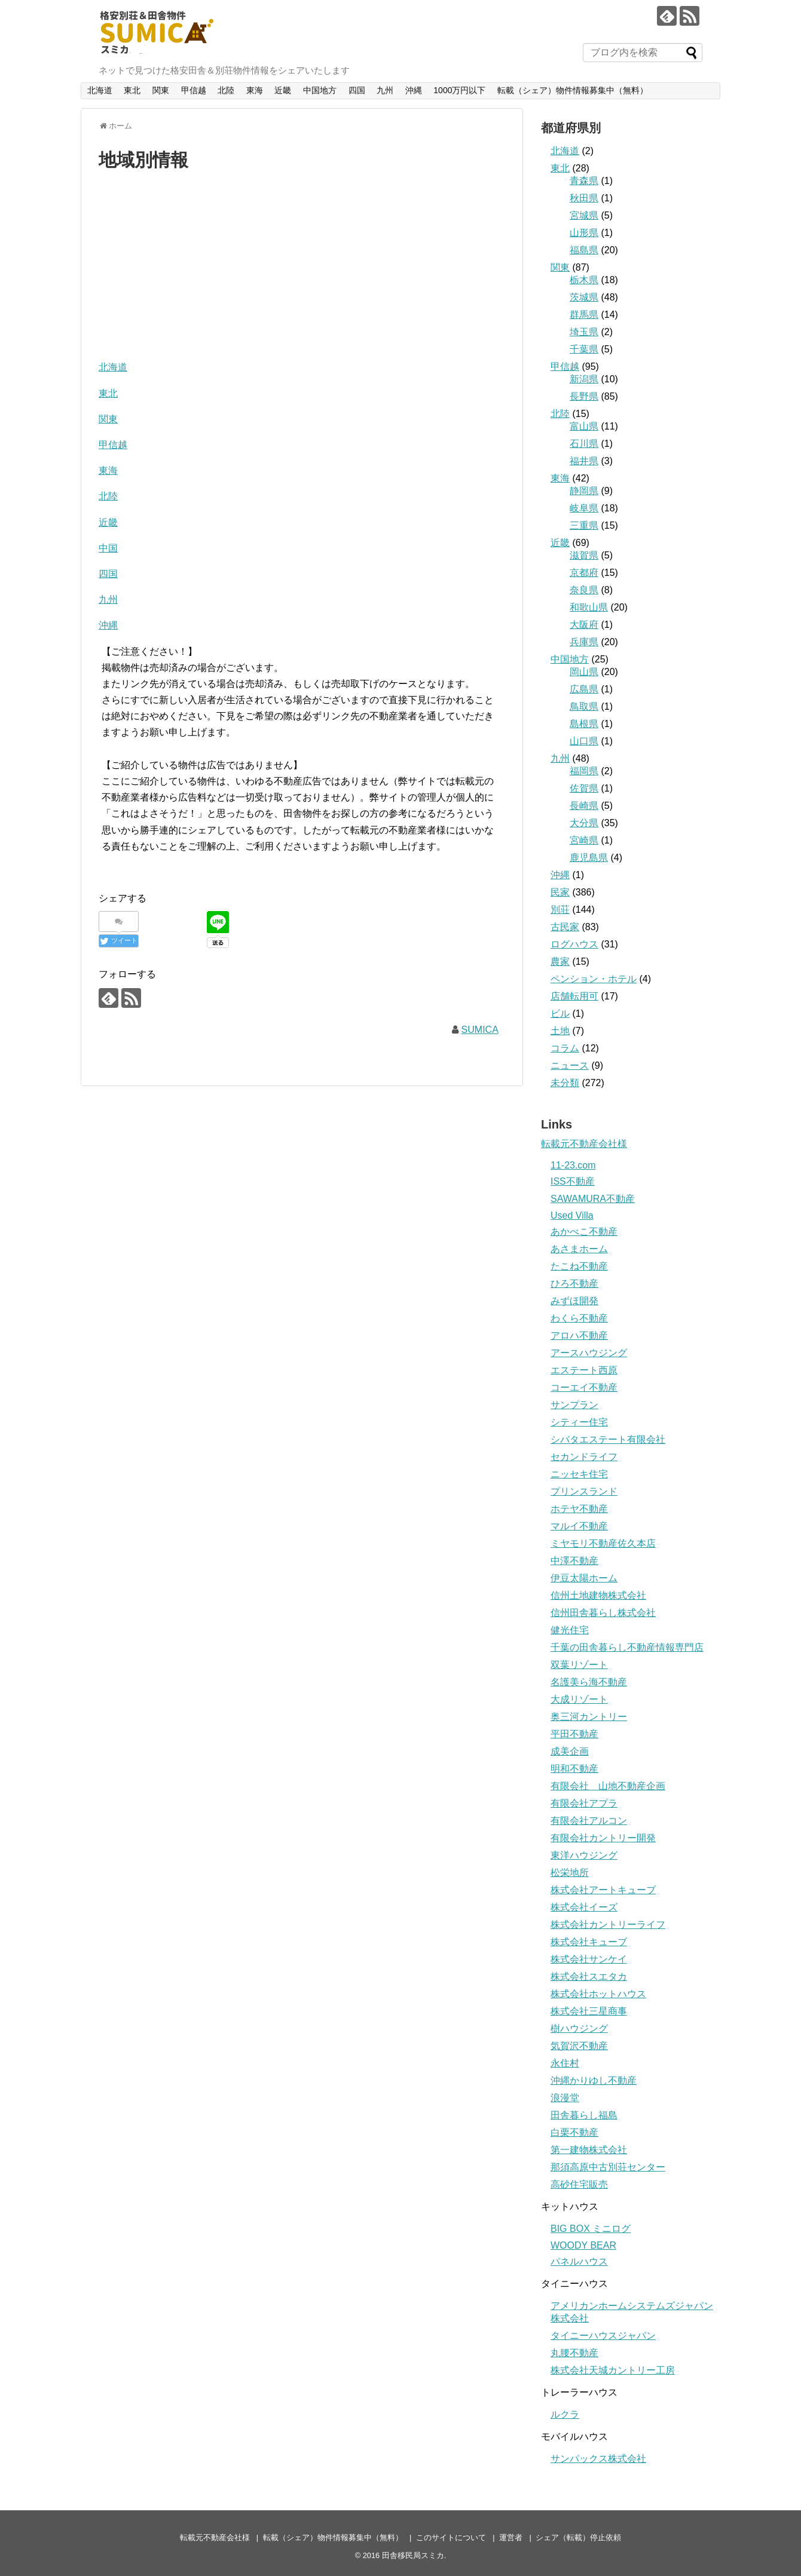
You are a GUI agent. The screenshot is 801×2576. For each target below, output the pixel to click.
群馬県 (584, 314)
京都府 (584, 573)
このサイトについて (451, 2537)
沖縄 (413, 90)
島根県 (584, 724)
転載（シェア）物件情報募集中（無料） (572, 90)
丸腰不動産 (574, 2353)
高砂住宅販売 (579, 2184)
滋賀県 (584, 555)
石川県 (584, 443)
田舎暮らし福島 (584, 2115)
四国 (356, 90)
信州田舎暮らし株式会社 (603, 1613)
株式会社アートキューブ (603, 1890)
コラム (565, 1048)
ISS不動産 (573, 1181)
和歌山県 (589, 607)
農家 (560, 961)
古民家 (565, 927)
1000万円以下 (459, 90)
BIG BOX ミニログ (591, 2229)
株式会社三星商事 (589, 2011)
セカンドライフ (584, 1457)
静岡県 (584, 491)
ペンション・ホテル (594, 979)
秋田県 (584, 198)
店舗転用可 (574, 996)
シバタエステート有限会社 (608, 1439)
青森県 (584, 181)
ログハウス (574, 944)
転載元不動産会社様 (215, 2537)
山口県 (584, 741)
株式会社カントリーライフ (608, 1924)
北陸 (226, 90)
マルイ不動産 (579, 1526)
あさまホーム (579, 1249)
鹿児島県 (589, 857)
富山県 (584, 426)
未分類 (565, 1083)
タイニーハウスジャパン (603, 2335)
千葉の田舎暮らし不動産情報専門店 (627, 1647)
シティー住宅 (579, 1422)
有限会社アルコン (589, 1821)
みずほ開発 (574, 1301)
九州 (385, 90)
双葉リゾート (579, 1665)
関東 (160, 90)
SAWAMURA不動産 (593, 1199)
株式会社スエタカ (589, 1976)
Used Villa (572, 1215)
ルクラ (565, 2414)
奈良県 (584, 590)
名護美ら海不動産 (589, 1682)
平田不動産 (574, 1734)
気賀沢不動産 (579, 2046)
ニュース (570, 1065)
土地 (560, 1031)
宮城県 (584, 215)
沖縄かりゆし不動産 (594, 2080)
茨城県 (584, 297)
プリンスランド (584, 1491)
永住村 (565, 2063)
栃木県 (584, 280)
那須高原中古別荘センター (608, 2167)
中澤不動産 (574, 1561)
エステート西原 (584, 1370)
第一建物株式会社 (589, 2150)
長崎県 (584, 806)
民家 (560, 892)
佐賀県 (584, 788)
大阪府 (584, 625)
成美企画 (570, 1751)
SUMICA (480, 1030)
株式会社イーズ (584, 1907)
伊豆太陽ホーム (584, 1578)
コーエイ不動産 (584, 1387)
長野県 (584, 396)
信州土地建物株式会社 (598, 1595)
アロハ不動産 (579, 1335)
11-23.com (573, 1165)
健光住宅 (570, 1630)
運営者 (510, 2537)
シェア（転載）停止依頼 (578, 2537)
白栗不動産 (574, 2132)
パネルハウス (579, 2261)
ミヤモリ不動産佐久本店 (603, 1543)
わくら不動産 (579, 1318)
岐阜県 (584, 508)
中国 (108, 548)
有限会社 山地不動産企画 (608, 1786)
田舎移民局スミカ (413, 2555)
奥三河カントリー (589, 1717)
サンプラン (574, 1405)
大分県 (584, 823)
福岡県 (584, 771)
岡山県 (584, 672)
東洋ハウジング (584, 1855)
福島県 (584, 250)
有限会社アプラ (584, 1803)
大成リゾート (579, 1699)
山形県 (584, 233)
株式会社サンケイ (589, 1959)
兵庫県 (584, 642)
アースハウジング (589, 1353)
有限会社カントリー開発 (603, 1838)
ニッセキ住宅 (579, 1474)
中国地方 (320, 90)
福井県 (584, 461)
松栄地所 (570, 1872)
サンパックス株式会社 (598, 2459)
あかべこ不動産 (584, 1231)
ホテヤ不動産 (579, 1509)
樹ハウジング (579, 2028)
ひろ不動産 (574, 1283)
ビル (560, 1013)
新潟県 (584, 379)
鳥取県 (584, 706)
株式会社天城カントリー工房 (613, 2370)
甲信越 (193, 90)
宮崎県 (584, 840)
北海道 (99, 90)
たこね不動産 (579, 1266)
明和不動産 (574, 1769)
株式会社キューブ (589, 1942)
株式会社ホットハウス (598, 1994)
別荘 (560, 909)
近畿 (282, 90)
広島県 (584, 689)
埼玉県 (584, 332)
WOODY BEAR (583, 2245)
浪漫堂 (565, 2098)
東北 (132, 90)
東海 (254, 90)
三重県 (584, 525)
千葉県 (584, 349)
